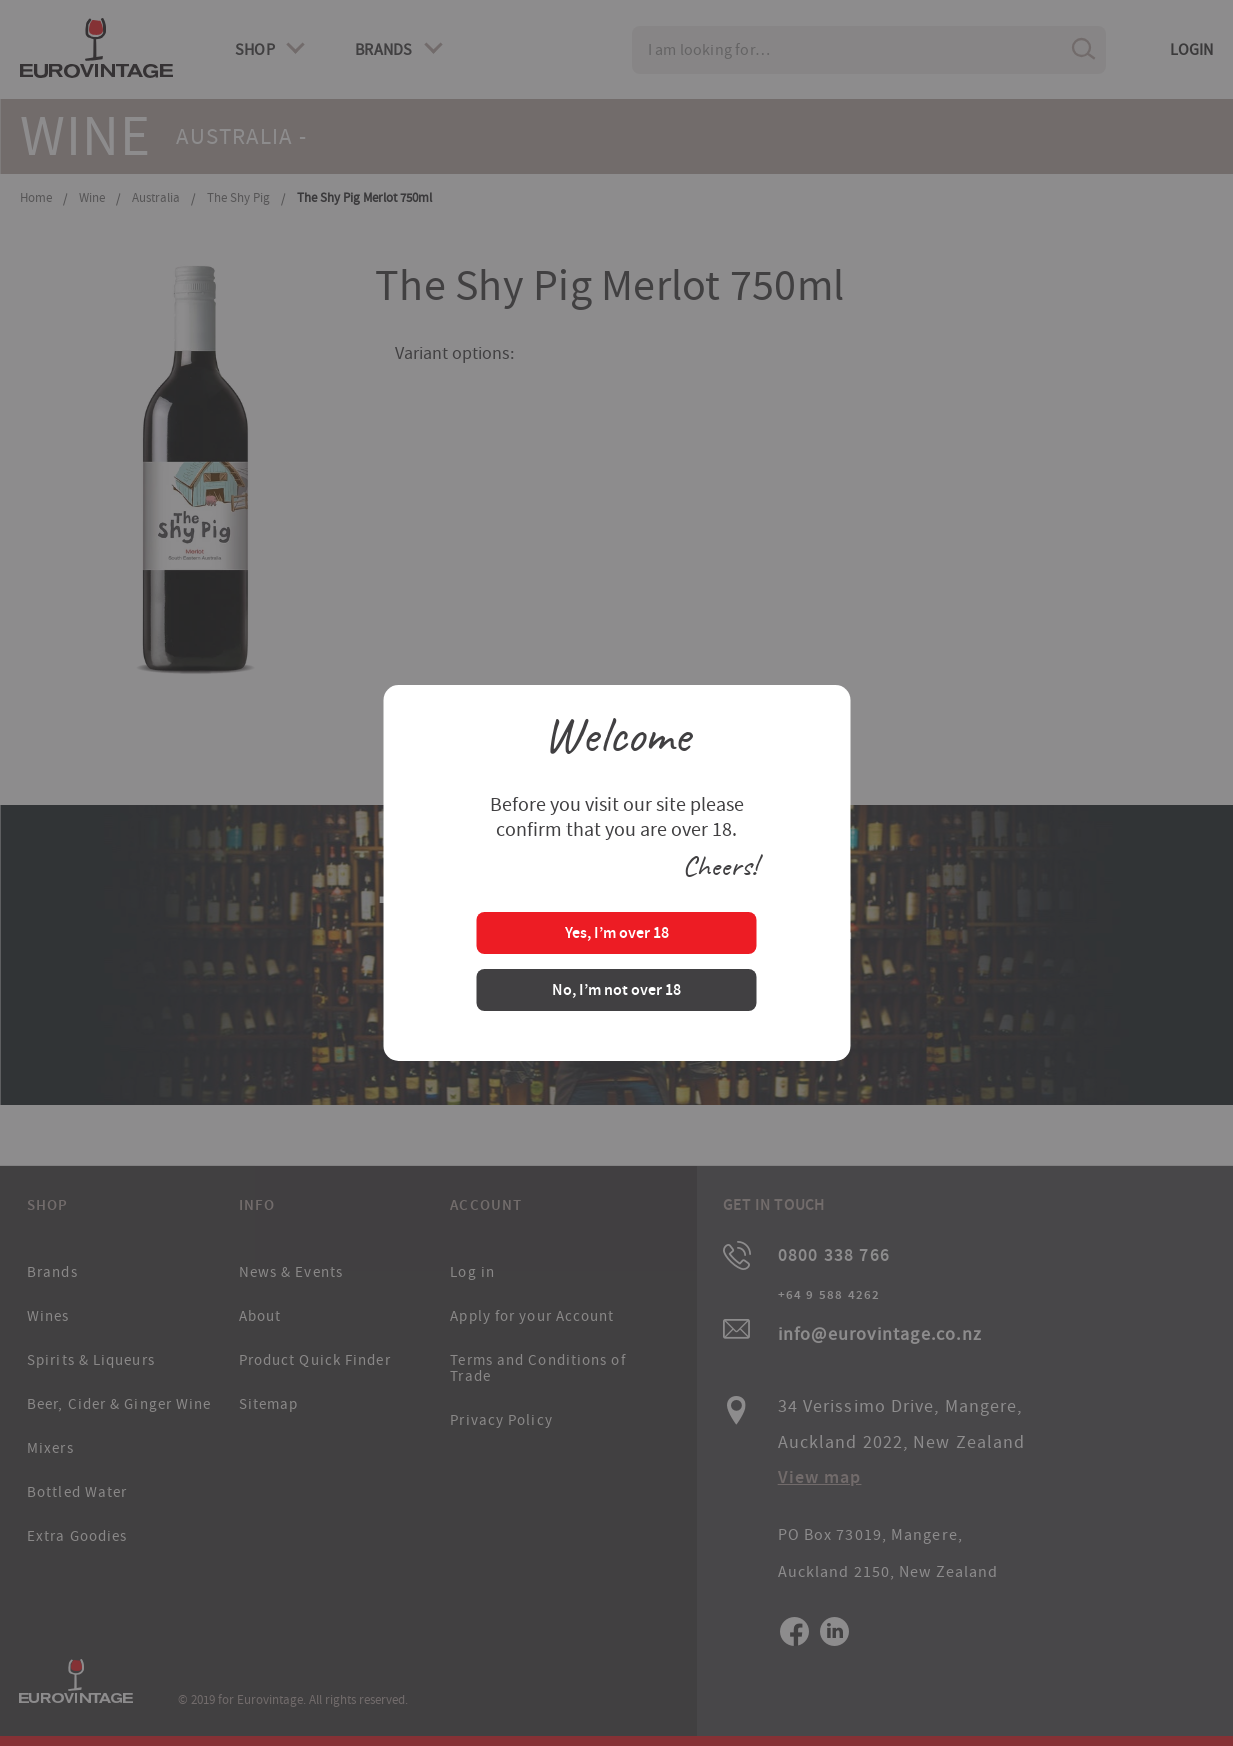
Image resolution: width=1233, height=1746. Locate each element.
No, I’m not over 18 (616, 991)
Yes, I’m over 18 (617, 934)
